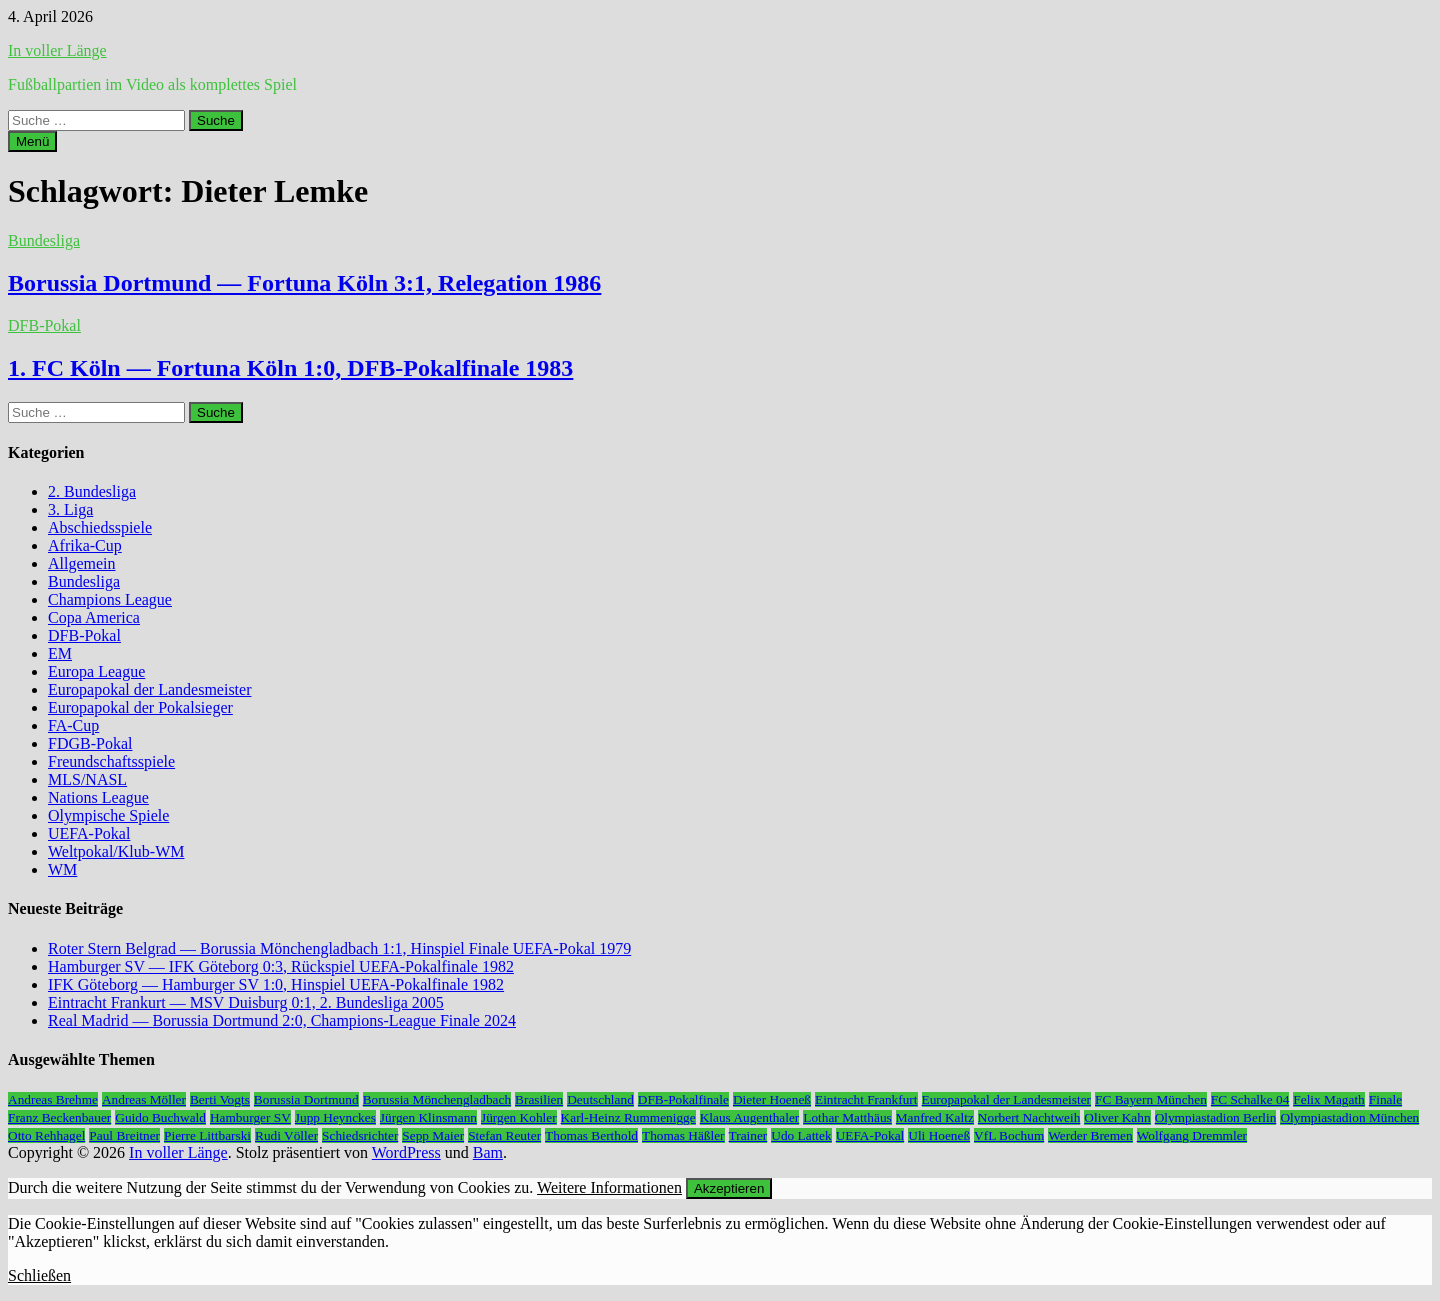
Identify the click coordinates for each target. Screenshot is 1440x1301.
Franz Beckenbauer (59, 1117)
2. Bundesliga (92, 491)
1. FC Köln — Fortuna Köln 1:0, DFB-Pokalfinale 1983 (290, 368)
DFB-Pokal (44, 325)
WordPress (406, 1152)
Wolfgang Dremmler (1192, 1135)
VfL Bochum (1009, 1135)
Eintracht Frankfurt (866, 1099)
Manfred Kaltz (935, 1117)
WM (62, 869)
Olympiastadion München (1349, 1117)
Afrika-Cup (85, 545)
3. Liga (70, 509)
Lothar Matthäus (847, 1117)
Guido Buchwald (160, 1117)
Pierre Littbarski (207, 1135)
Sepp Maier (433, 1135)
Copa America (94, 617)
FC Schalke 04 (1250, 1099)
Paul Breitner (124, 1135)
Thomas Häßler (683, 1135)
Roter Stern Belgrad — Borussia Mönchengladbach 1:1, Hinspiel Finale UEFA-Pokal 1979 (339, 948)
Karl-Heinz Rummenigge (628, 1117)
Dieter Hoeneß (772, 1099)
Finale (1385, 1099)
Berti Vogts (220, 1099)
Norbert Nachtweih (1029, 1117)
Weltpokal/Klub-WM (116, 851)
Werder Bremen (1090, 1135)
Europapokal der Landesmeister (149, 689)
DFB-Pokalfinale (683, 1099)
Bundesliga (44, 240)
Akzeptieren (729, 1188)
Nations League (98, 797)
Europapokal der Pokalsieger (140, 707)
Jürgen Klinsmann (428, 1117)
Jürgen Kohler (519, 1117)
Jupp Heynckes (335, 1117)
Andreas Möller (144, 1099)
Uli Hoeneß (939, 1135)
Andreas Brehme (53, 1099)
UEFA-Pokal (89, 833)
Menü (32, 141)
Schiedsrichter (360, 1135)
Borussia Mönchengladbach (437, 1099)
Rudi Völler (286, 1135)
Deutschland (600, 1099)
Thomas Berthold (591, 1135)
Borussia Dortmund (306, 1099)
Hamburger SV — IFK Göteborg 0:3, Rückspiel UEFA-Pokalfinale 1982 (281, 966)
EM (60, 653)
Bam (488, 1152)
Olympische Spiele (108, 815)
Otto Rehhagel (46, 1135)
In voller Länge (57, 50)
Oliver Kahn (1117, 1117)
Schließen (39, 1275)
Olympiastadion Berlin (1216, 1117)
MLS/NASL (87, 779)
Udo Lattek (801, 1135)
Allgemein (82, 563)
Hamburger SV (250, 1117)
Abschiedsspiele (100, 527)
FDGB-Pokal (90, 743)
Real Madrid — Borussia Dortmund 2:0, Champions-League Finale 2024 (282, 1020)
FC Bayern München (1151, 1099)
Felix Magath (1328, 1099)
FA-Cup (73, 725)
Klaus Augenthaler (750, 1117)
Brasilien (539, 1099)
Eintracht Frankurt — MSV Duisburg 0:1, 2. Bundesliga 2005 (246, 1002)
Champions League (110, 599)
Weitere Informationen (609, 1187)
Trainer (748, 1135)
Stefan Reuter (504, 1135)
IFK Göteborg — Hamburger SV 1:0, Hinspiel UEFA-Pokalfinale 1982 (276, 984)
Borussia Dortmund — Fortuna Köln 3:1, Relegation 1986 (304, 283)
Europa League (96, 671)
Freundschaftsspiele (111, 761)
